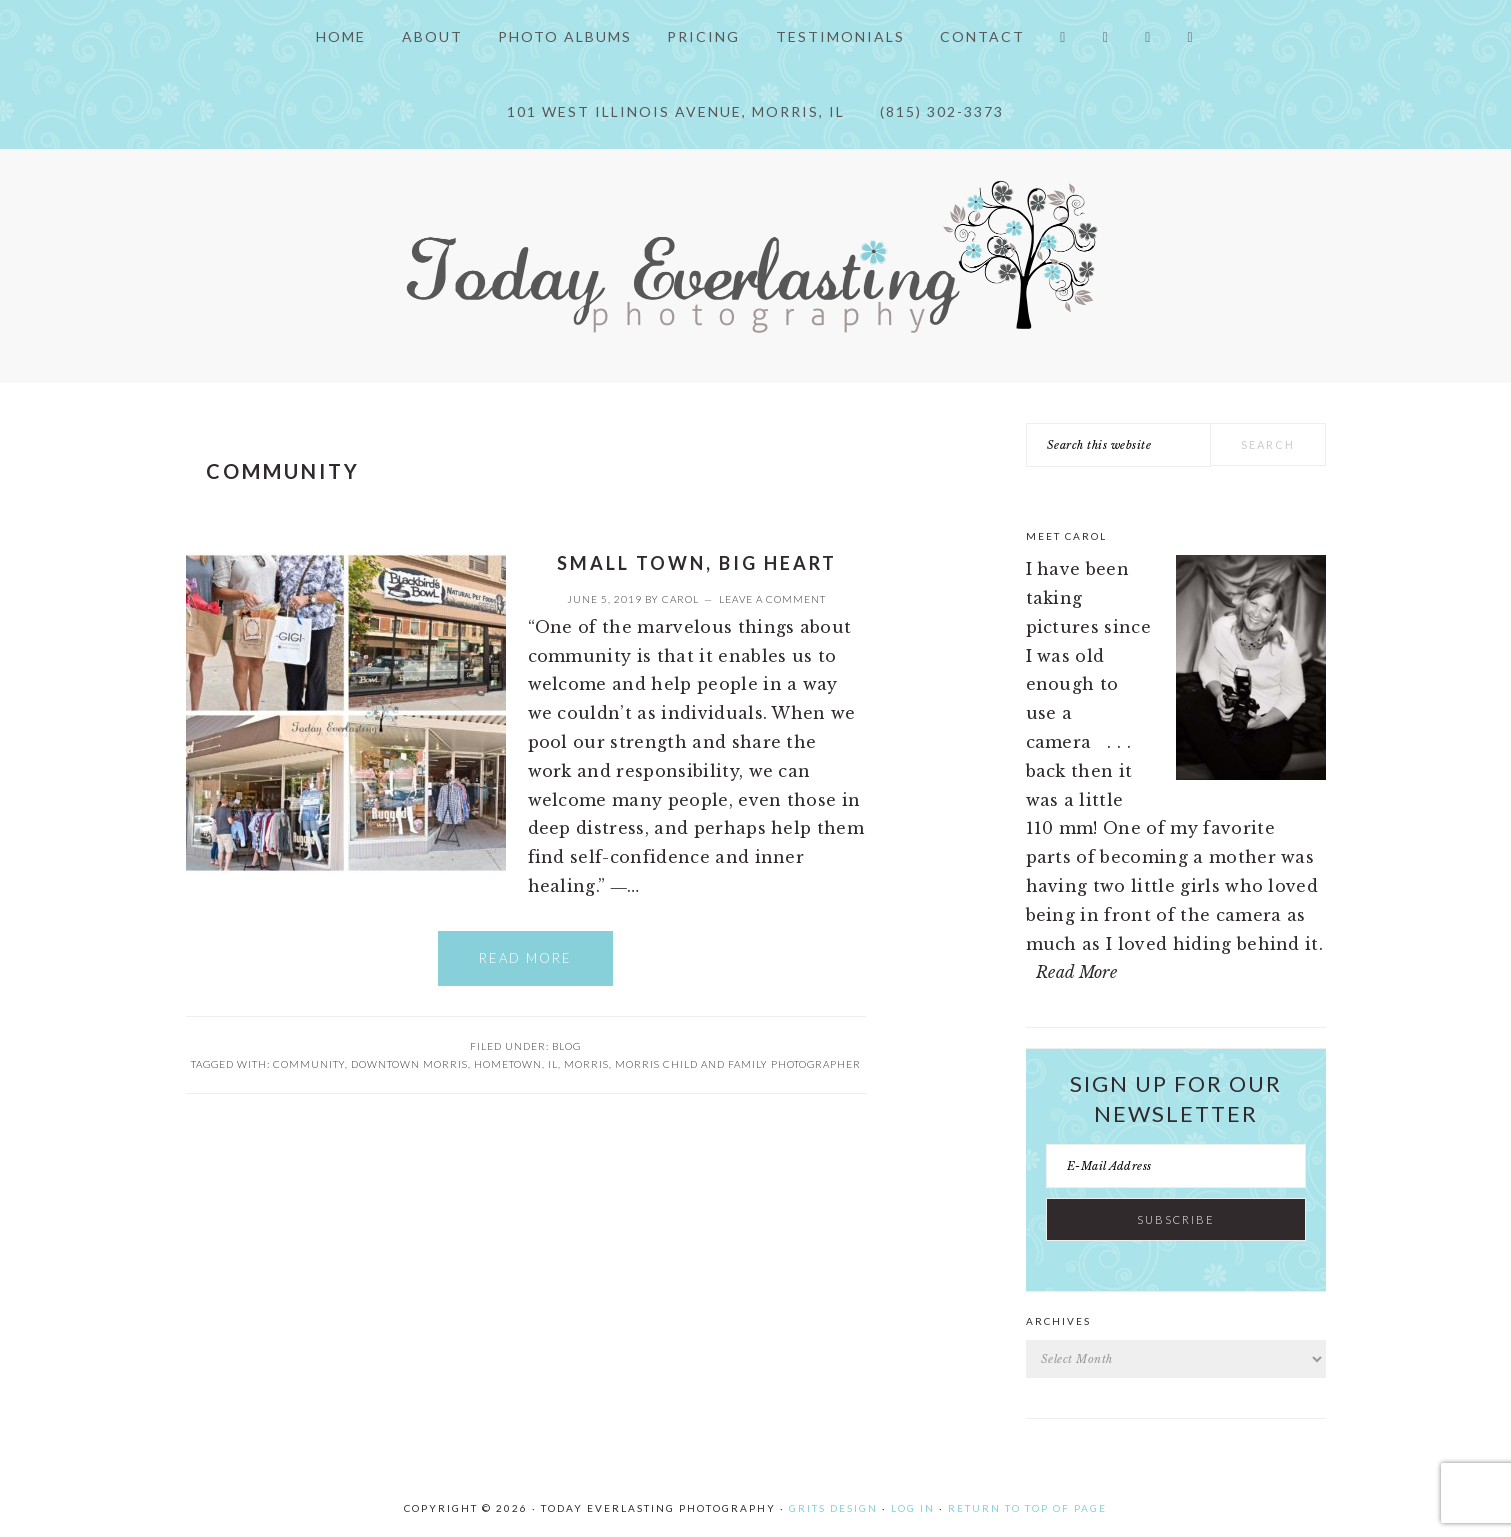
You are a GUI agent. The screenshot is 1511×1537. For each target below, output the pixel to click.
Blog (566, 1046)
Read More (525, 958)
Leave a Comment (772, 599)
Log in (913, 1508)
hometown (508, 1064)
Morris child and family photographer (738, 1064)
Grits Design (833, 1508)
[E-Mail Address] (1176, 1166)
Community (309, 1064)
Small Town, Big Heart (697, 563)
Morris (586, 1064)
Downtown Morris (409, 1064)
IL (553, 1064)
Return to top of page (1027, 1508)
